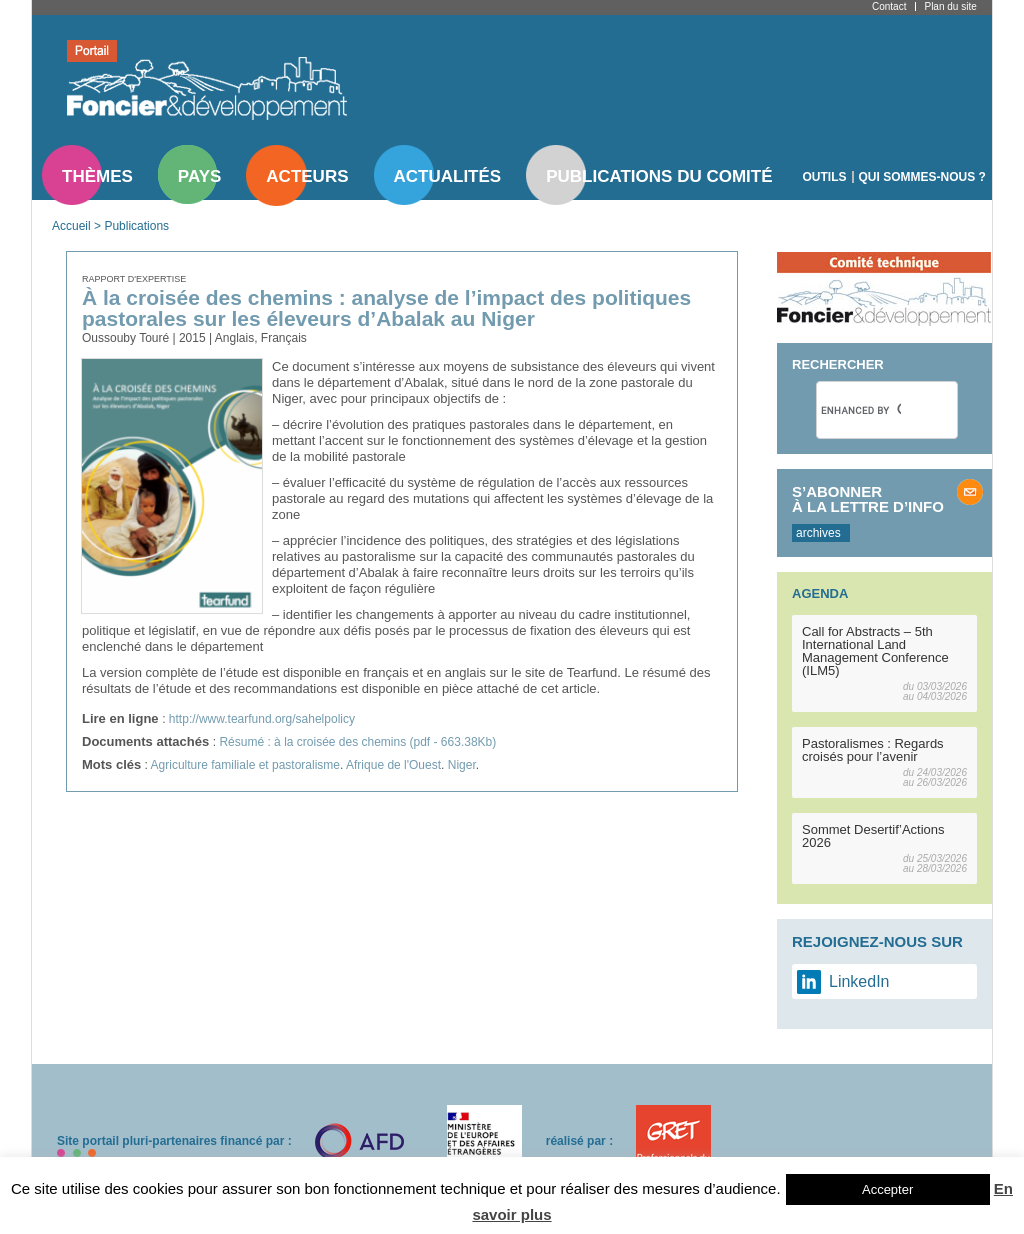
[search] (861, 410)
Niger (462, 765)
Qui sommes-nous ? (922, 177)
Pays (199, 176)
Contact (889, 6)
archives (818, 533)
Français (284, 338)
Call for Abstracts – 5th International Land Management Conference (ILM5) (875, 651)
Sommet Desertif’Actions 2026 (873, 836)
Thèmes (97, 176)
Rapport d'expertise (134, 279)
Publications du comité (659, 176)
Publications (136, 226)
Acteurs (307, 176)
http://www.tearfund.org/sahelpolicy (262, 719)
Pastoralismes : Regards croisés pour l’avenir (873, 750)
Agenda (820, 593)
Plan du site (950, 6)
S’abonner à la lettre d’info (868, 499)
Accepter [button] (887, 1189)
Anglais (234, 338)
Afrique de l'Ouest (393, 765)
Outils (825, 177)
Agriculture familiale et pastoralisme (245, 765)
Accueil (71, 226)
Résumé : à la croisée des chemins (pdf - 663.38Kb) (357, 742)
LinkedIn (859, 981)
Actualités (448, 176)
